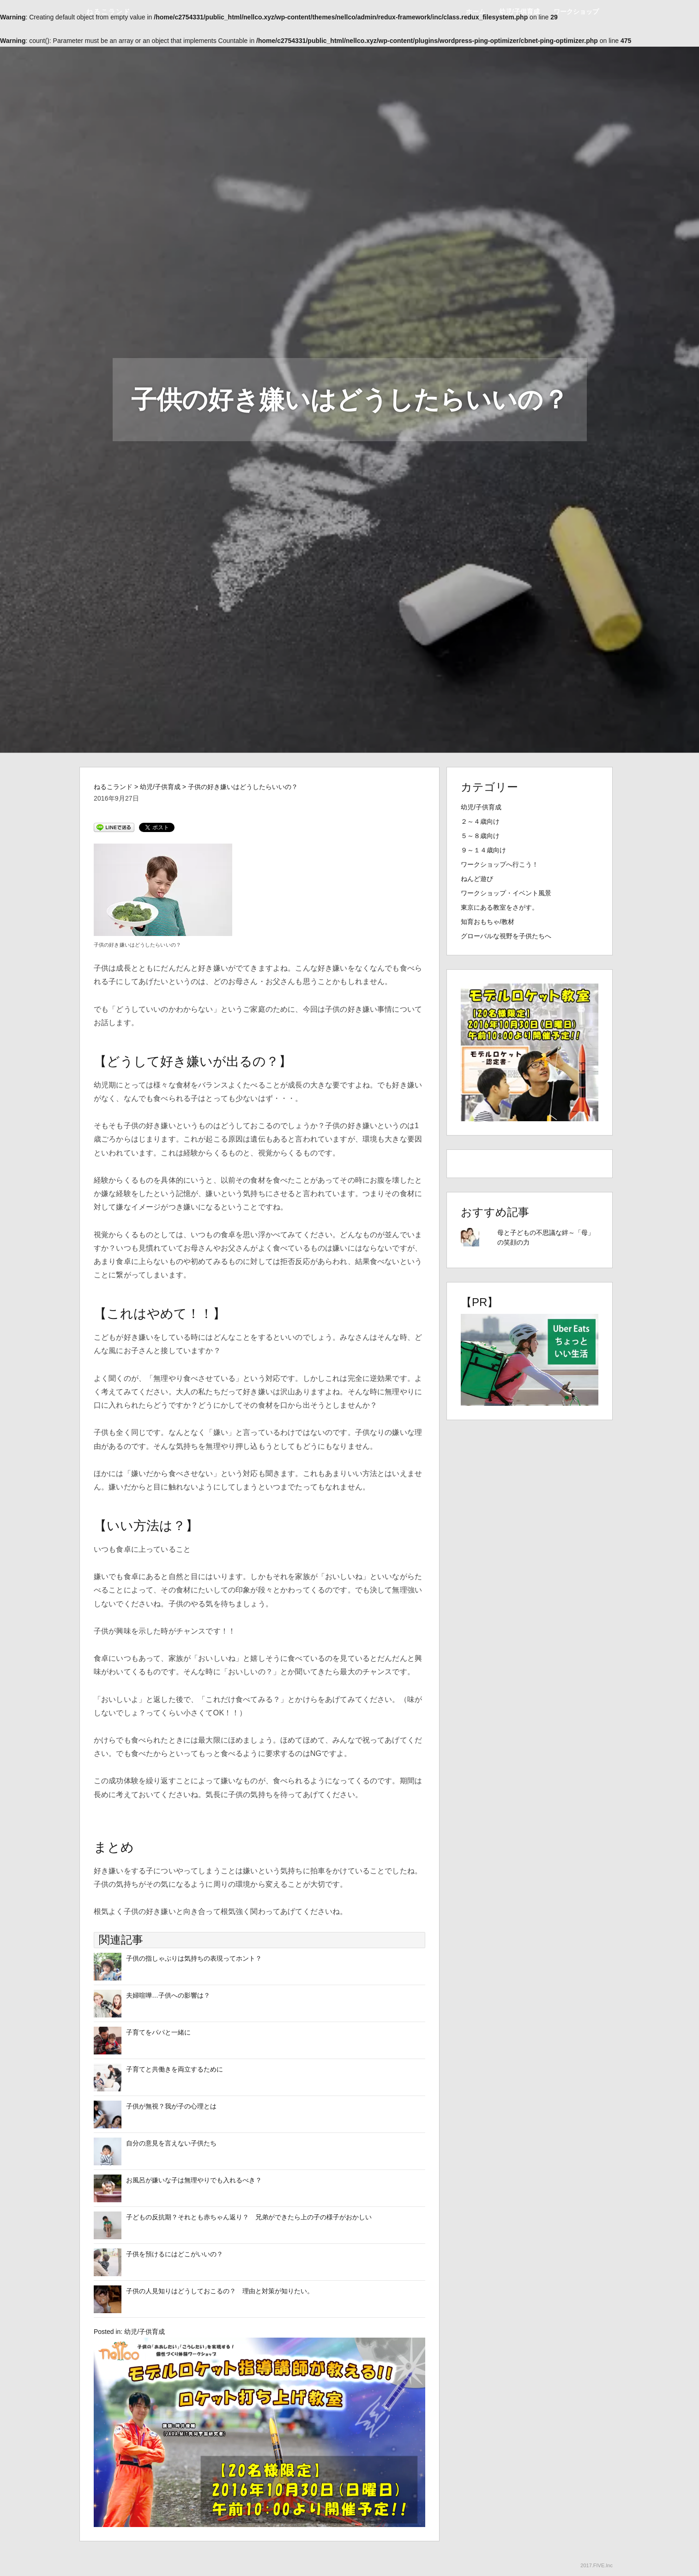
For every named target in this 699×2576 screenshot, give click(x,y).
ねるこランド (108, 11)
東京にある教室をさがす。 (499, 907)
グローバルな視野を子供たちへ (506, 936)
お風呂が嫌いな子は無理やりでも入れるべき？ (194, 2180)
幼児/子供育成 (519, 11)
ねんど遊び (477, 878)
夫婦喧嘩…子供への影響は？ (168, 1995)
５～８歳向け (480, 835)
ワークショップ (576, 11)
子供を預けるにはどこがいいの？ (174, 2254)
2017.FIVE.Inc (596, 2565)
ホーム (475, 11)
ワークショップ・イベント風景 (506, 893)
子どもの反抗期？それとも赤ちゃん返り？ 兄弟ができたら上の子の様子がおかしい (249, 2217)
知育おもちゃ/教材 (487, 921)
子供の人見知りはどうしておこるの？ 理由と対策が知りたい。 (219, 2291)
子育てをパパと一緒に (158, 2032)
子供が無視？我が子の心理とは (171, 2106)
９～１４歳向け (483, 850)
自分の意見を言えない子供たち (171, 2143)
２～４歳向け (480, 821)
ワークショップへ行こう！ (499, 864)
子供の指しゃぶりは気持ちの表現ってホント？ (194, 1958)
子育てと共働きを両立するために (174, 2069)
